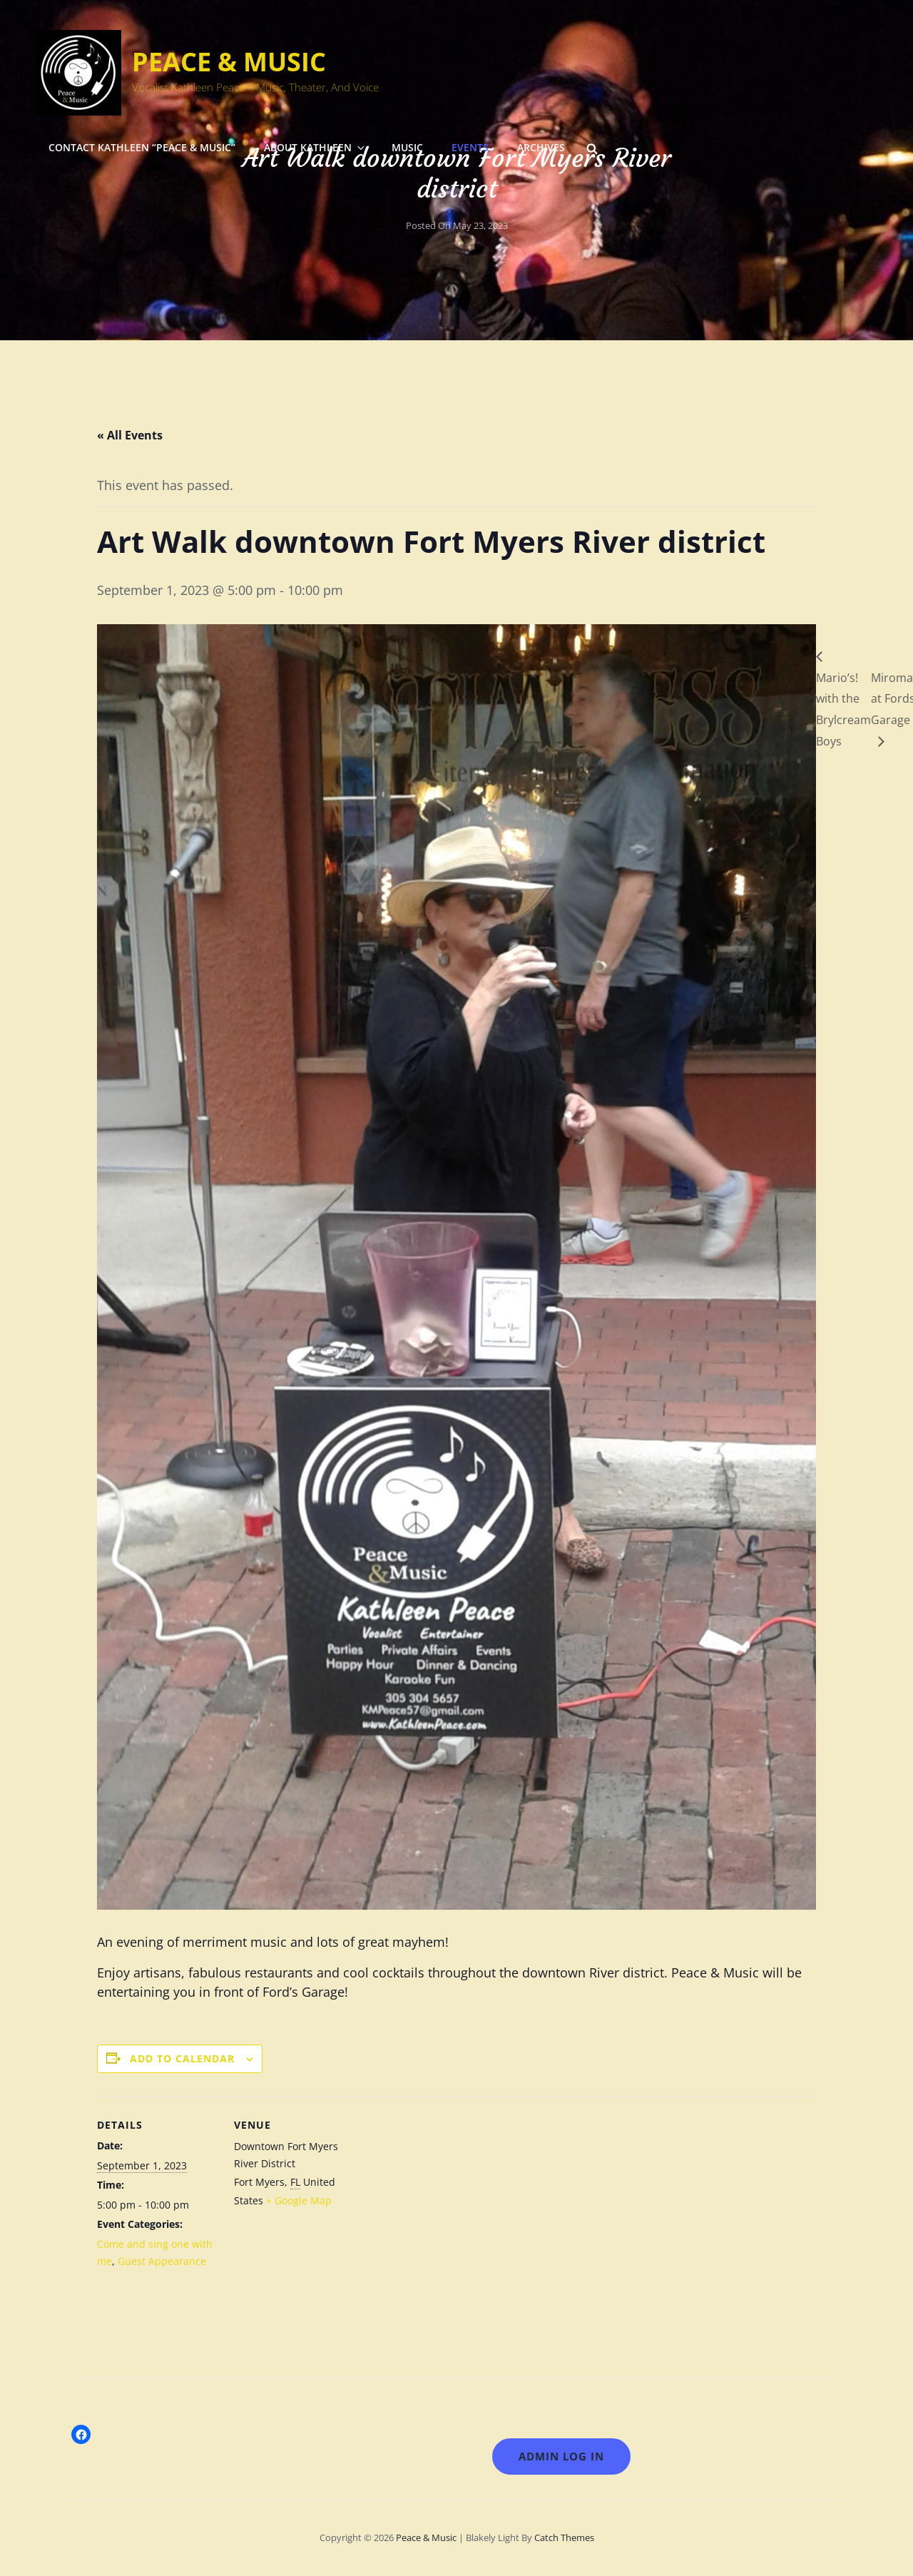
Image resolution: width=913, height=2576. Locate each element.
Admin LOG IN (561, 2456)
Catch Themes (564, 2537)
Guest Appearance (162, 2261)
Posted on (457, 225)
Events (470, 147)
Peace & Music (229, 61)
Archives (541, 147)
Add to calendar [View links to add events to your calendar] (182, 2058)
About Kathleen (315, 147)
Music (407, 147)
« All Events (130, 435)
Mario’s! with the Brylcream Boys (843, 709)
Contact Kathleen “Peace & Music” (142, 147)
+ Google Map (299, 2200)
